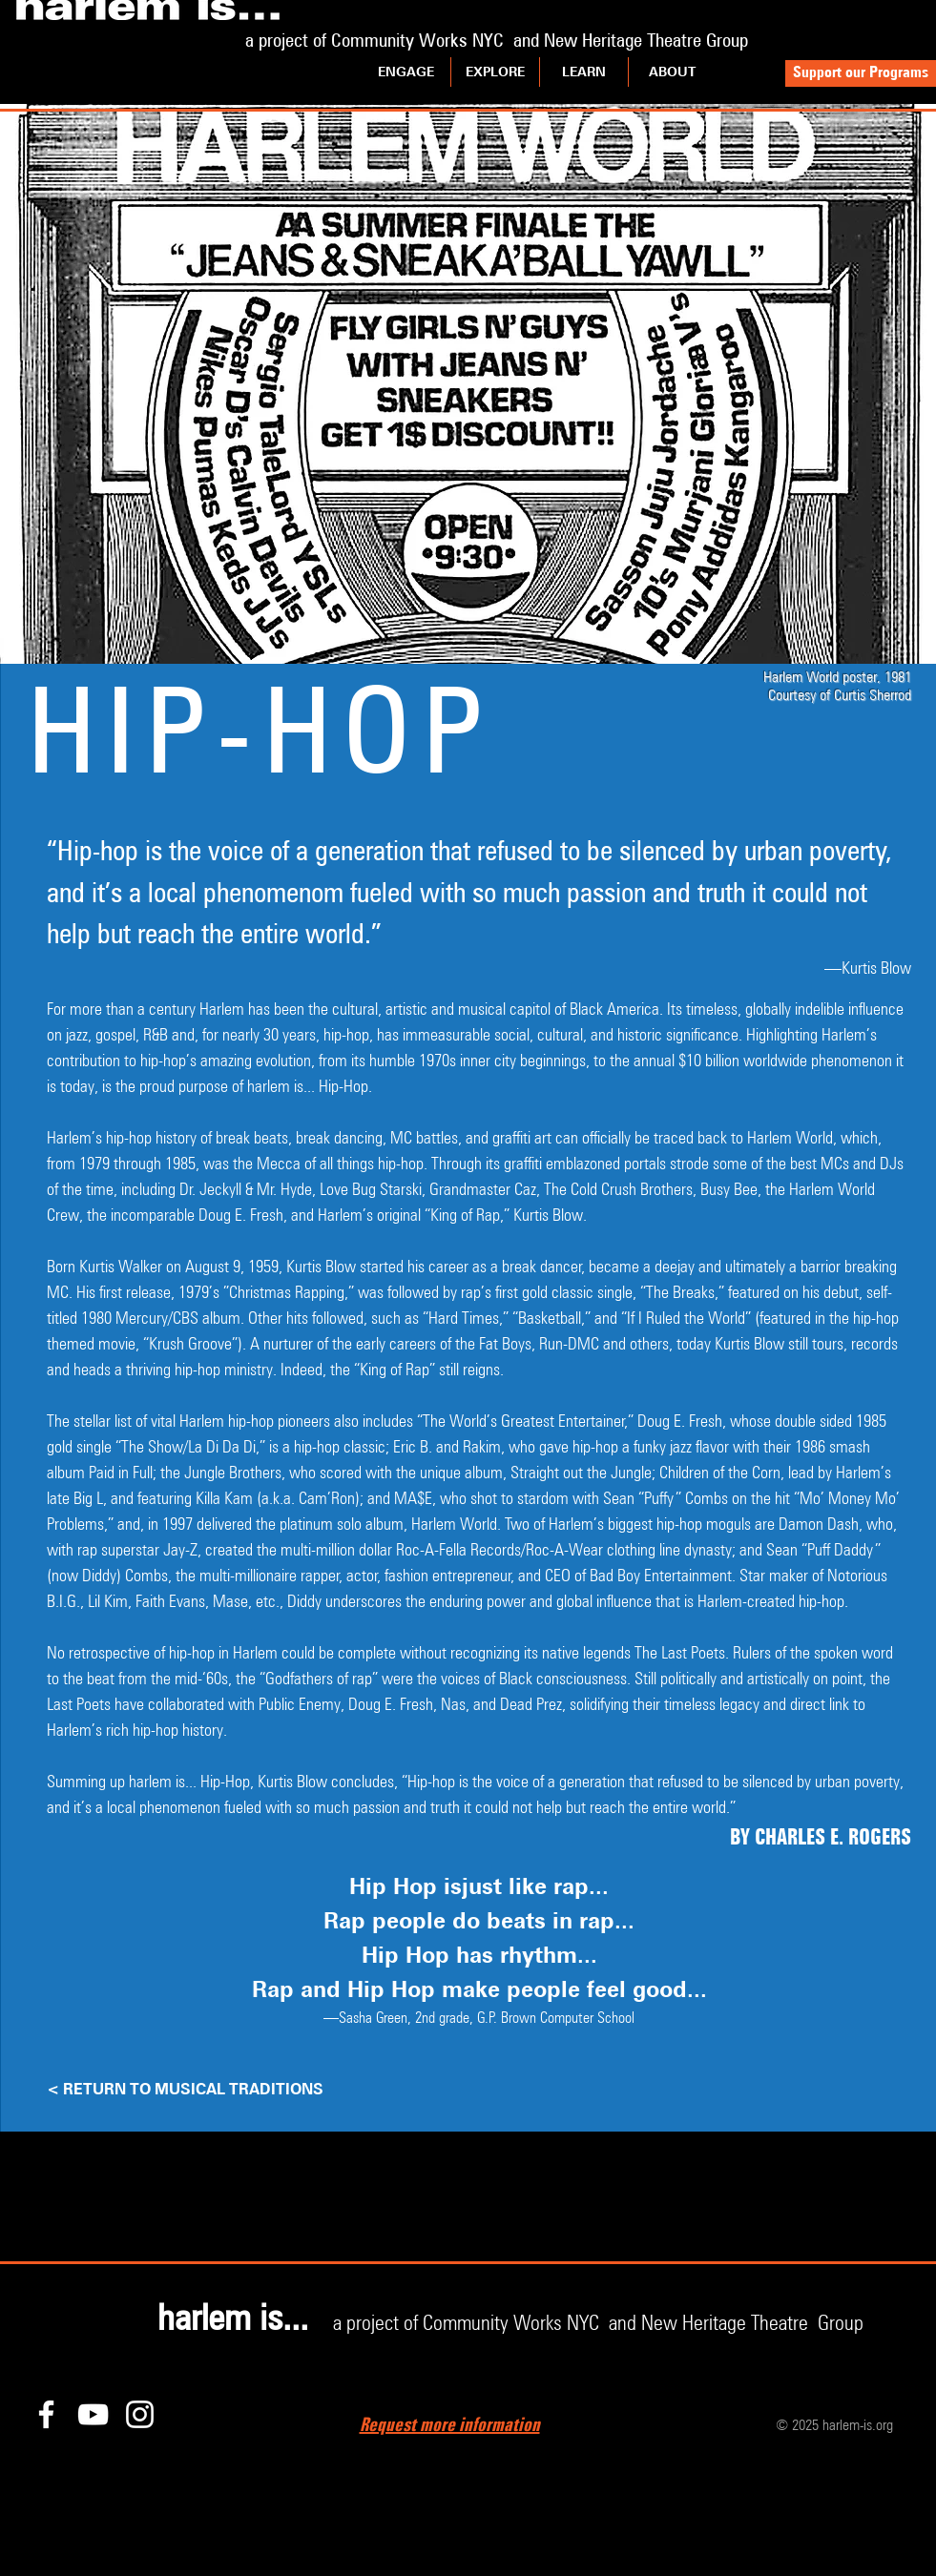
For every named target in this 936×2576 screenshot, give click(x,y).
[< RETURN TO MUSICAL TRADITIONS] (237, 2090)
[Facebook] (46, 2414)
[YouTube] (93, 2414)
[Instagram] (139, 2414)
